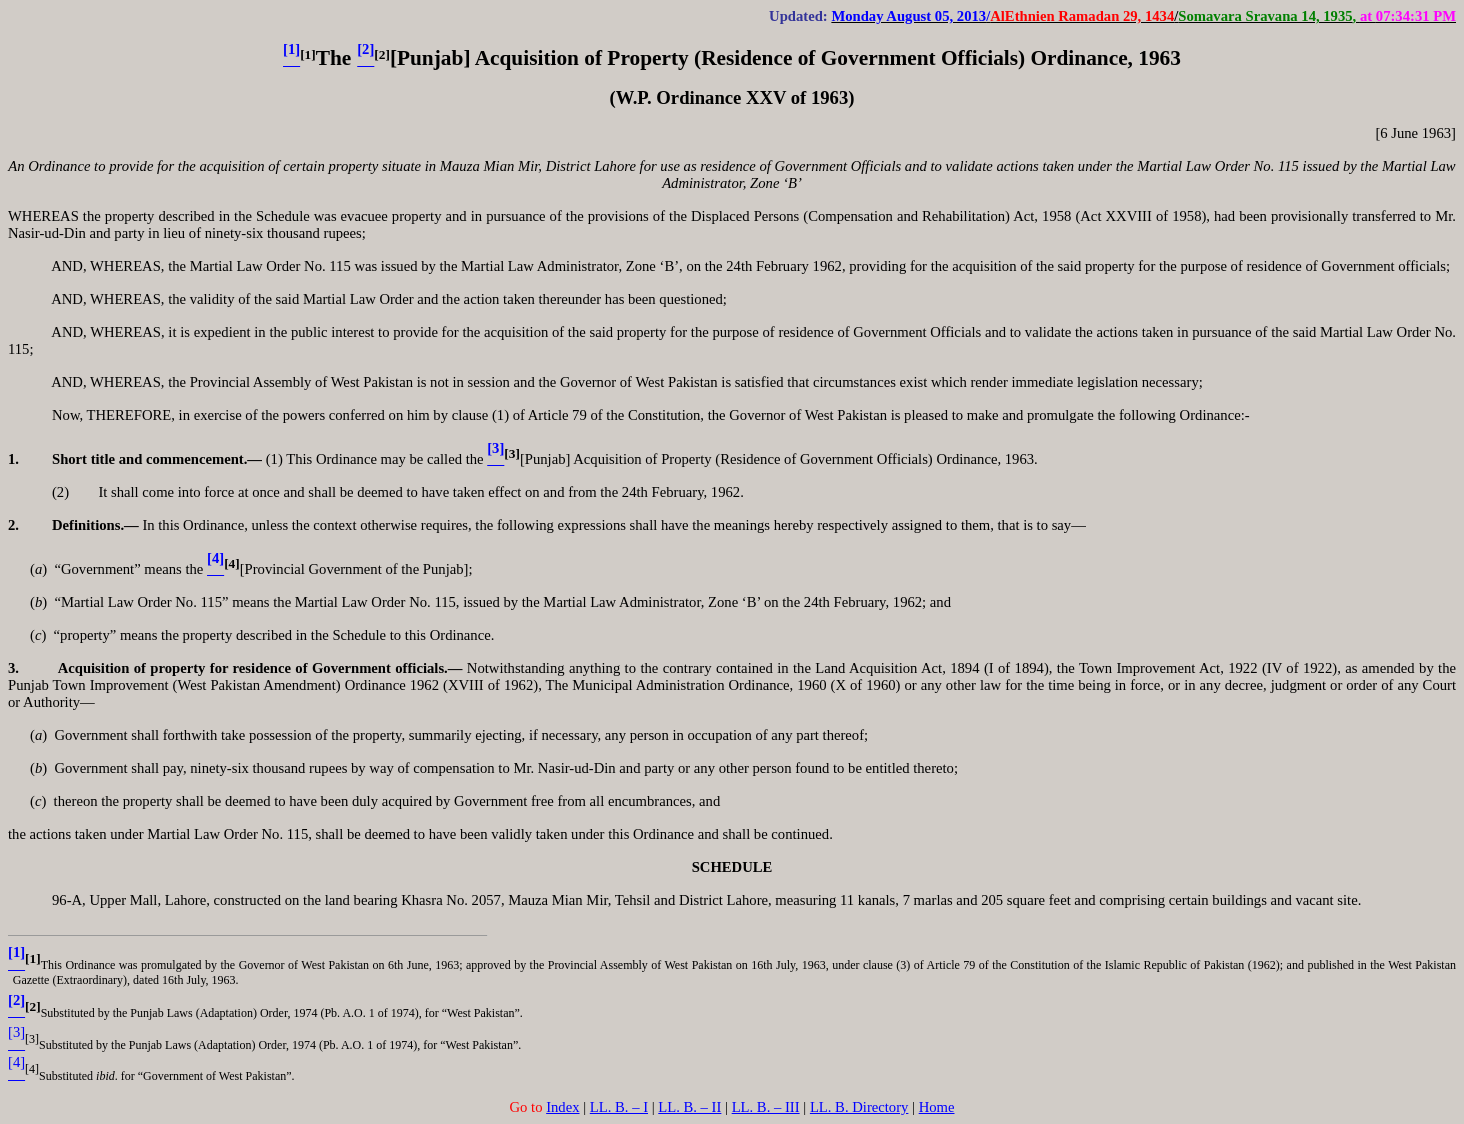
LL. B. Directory (859, 1107)
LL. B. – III (766, 1107)
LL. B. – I (619, 1107)
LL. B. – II (689, 1107)
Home (937, 1107)
